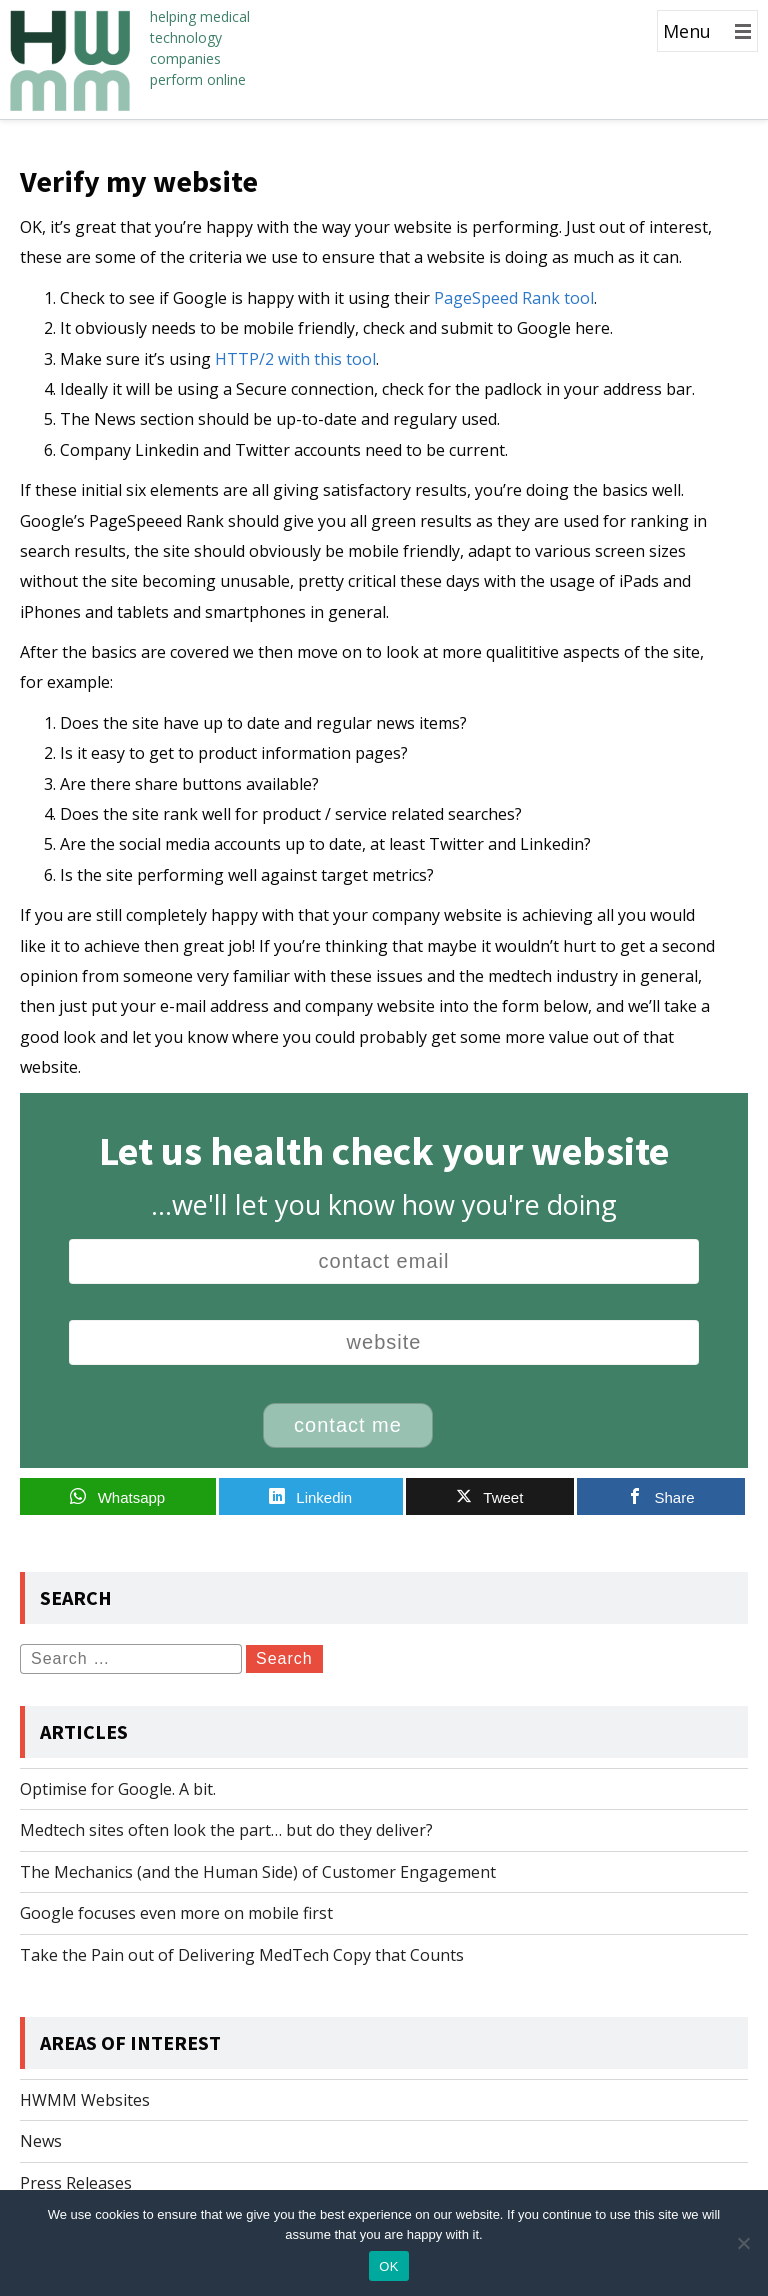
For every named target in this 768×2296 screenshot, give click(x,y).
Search (284, 1658)
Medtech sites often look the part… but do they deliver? (226, 1830)
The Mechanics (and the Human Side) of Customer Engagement (258, 1872)
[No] (743, 2243)
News (41, 2141)
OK (388, 2266)
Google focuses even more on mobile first (176, 1913)
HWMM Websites (85, 2100)
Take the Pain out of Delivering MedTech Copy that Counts (242, 1955)
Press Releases (76, 2183)
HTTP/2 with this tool (295, 359)
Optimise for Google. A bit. (118, 1789)
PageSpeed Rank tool (514, 298)
